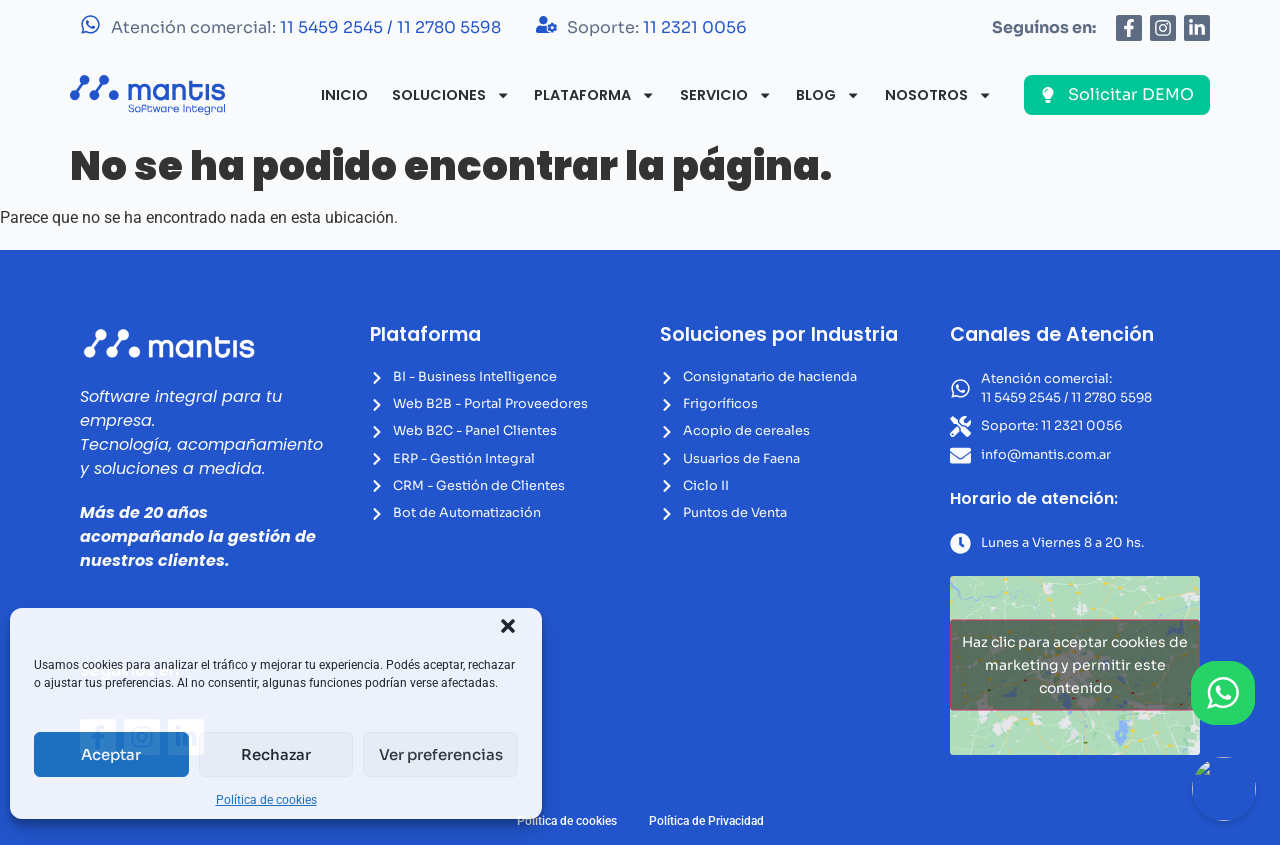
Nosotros (938, 95)
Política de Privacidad (706, 821)
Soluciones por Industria (779, 334)
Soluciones (451, 95)
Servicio (726, 95)
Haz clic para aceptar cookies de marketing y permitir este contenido (1075, 665)
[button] (508, 626)
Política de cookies (266, 800)
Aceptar (111, 754)
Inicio (344, 95)
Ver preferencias (441, 754)
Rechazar (276, 754)
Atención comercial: (306, 27)
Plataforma (594, 95)
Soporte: (657, 27)
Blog (828, 95)
